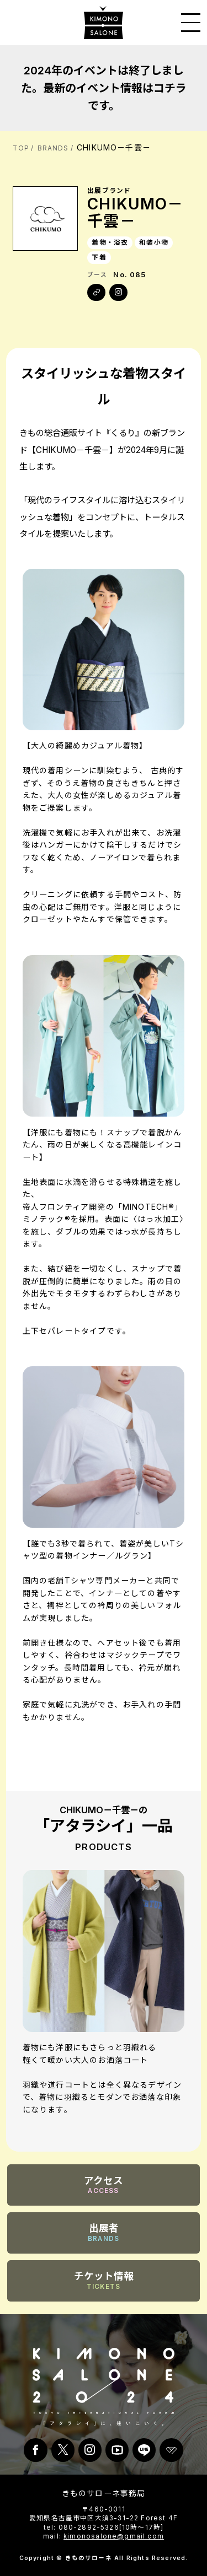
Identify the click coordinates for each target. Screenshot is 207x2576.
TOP (21, 148)
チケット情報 (104, 2280)
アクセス (103, 2185)
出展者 (103, 2232)
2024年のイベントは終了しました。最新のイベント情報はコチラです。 (104, 88)
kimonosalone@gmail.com (113, 2536)
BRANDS (53, 148)
